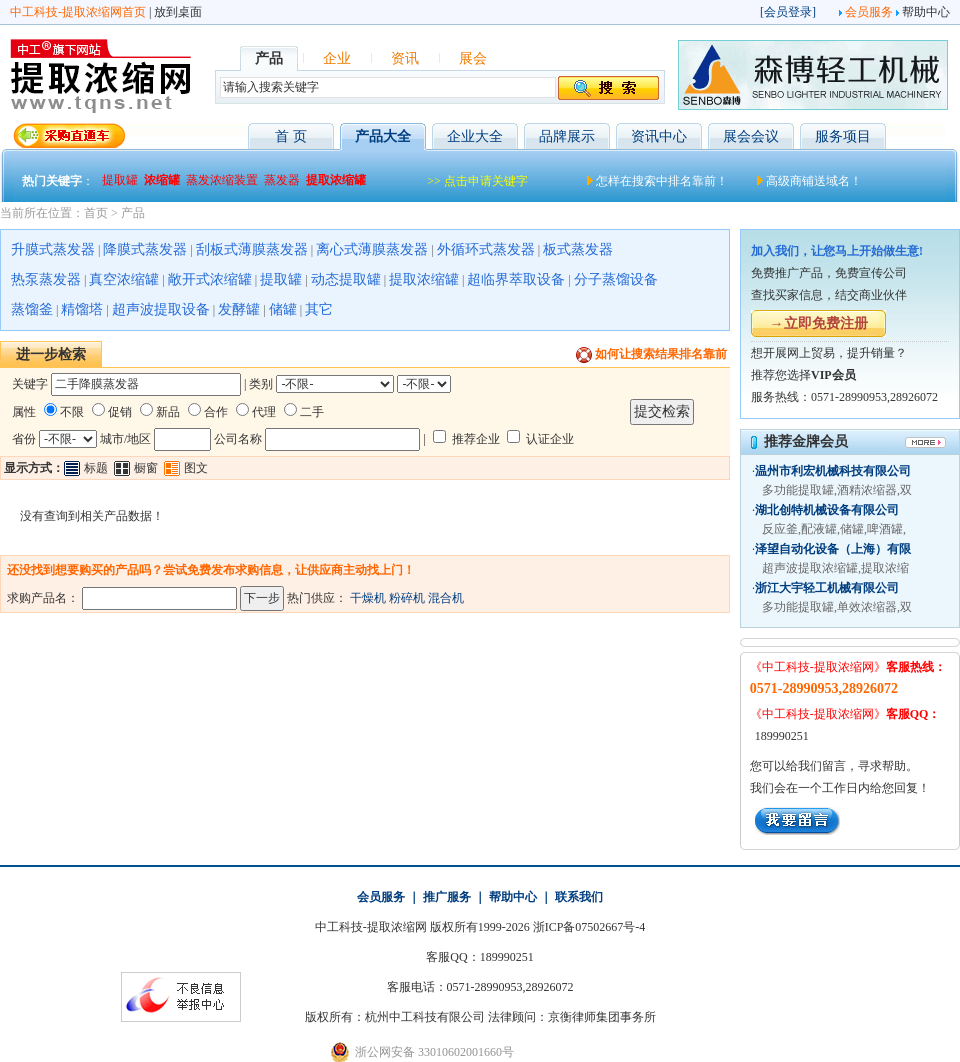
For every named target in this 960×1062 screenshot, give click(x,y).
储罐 (283, 309)
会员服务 (869, 12)
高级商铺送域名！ (814, 181)
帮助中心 (926, 12)
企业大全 (475, 136)
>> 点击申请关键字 (477, 181)
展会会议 (751, 136)
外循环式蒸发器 (486, 249)
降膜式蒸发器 (145, 249)
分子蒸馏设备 (616, 279)
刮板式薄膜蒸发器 (252, 249)
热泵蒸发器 (46, 279)
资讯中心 (659, 136)
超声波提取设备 (161, 309)
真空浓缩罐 (124, 279)
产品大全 (383, 136)
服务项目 (843, 136)
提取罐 (281, 279)
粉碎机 (407, 598)
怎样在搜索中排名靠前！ (662, 181)
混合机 (446, 598)
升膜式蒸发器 (53, 249)
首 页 (291, 136)
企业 (337, 58)
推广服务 (447, 897)
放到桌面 (178, 12)
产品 (133, 213)
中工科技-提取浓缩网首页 (78, 12)
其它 (319, 309)
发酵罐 (239, 309)
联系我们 (579, 897)
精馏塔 (82, 309)
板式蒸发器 (578, 249)
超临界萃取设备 (516, 279)
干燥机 (368, 598)
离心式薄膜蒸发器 (372, 249)
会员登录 (788, 12)
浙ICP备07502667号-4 (589, 927)
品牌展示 (567, 136)
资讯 (405, 58)
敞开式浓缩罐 (210, 279)
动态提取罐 (346, 279)
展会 (473, 58)
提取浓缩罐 (424, 279)
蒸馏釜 (32, 309)
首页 (96, 213)
